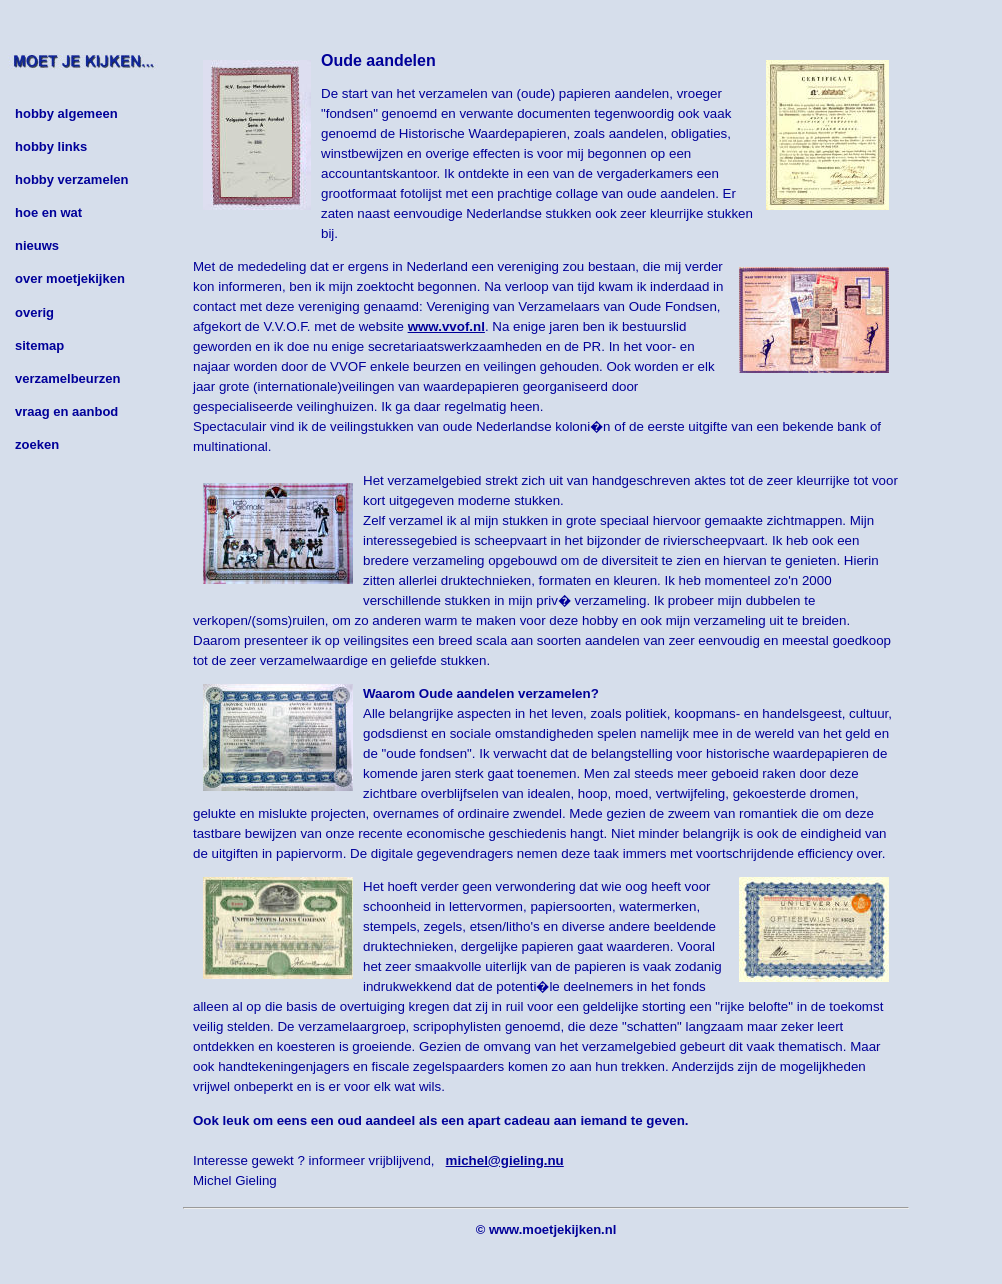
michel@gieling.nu (505, 1160)
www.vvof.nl (446, 326)
